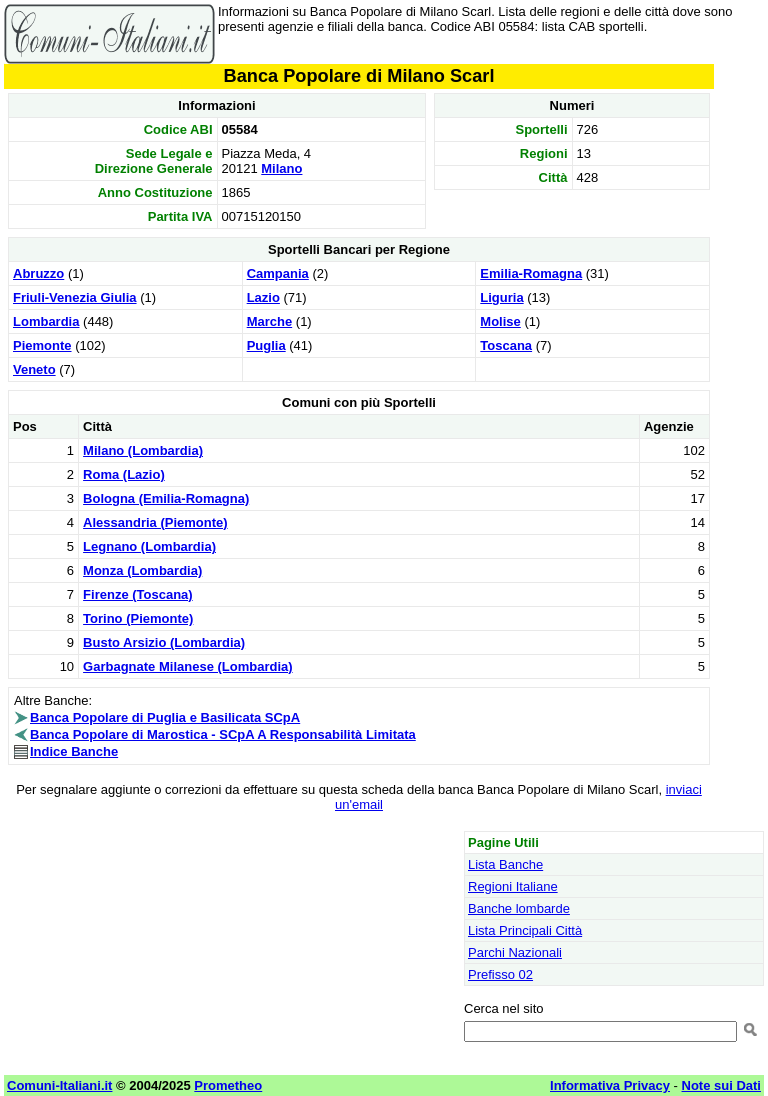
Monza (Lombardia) (142, 570)
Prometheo (228, 1085)
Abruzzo (38, 273)
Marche (270, 321)
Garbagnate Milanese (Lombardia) (188, 666)
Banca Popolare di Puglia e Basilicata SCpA (165, 717)
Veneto (34, 369)
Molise (500, 321)
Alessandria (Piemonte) (155, 522)
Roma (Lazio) (124, 474)
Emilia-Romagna (531, 273)
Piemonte (42, 345)
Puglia (266, 345)
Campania (278, 273)
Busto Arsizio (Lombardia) (164, 642)
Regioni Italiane (513, 886)
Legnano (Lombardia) (149, 546)
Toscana (506, 345)
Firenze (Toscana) (138, 594)
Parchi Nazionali (515, 952)
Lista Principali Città (525, 930)
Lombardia (46, 321)
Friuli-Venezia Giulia (75, 297)
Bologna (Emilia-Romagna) (166, 498)
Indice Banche (74, 751)
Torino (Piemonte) (138, 618)
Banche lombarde (519, 908)
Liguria (501, 297)
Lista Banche (505, 864)
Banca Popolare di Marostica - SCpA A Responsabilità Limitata (223, 734)
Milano (281, 168)
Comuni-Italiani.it (59, 1085)
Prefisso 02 (500, 974)
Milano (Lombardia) (143, 450)
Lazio (263, 297)
